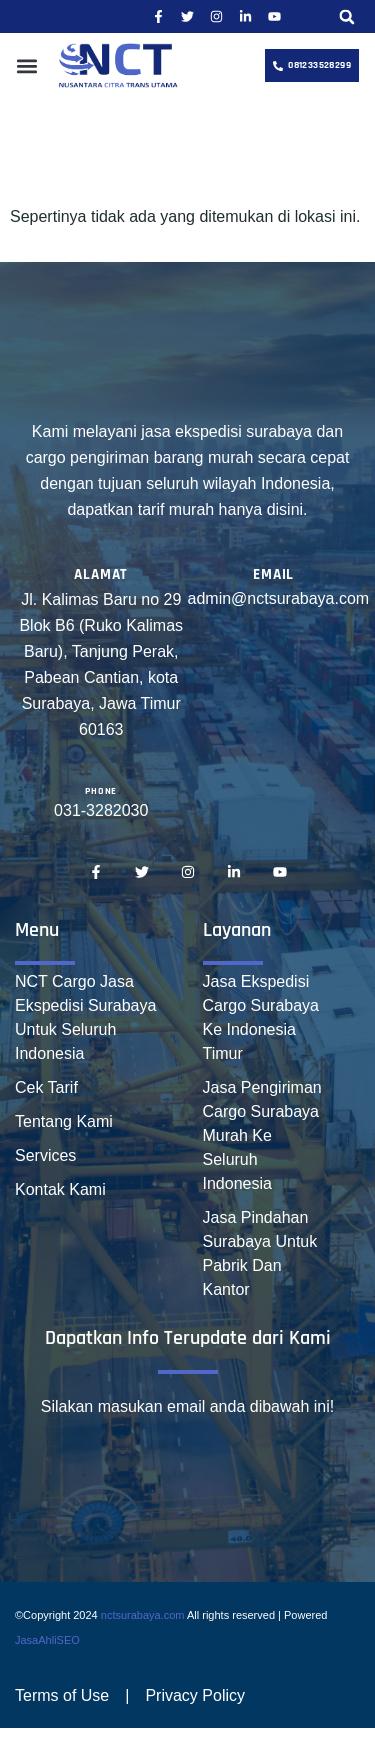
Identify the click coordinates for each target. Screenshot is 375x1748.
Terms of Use (62, 1695)
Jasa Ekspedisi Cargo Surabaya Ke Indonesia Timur (261, 1017)
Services (45, 1155)
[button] (346, 16)
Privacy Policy (195, 1695)
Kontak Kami (60, 1189)
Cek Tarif (46, 1087)
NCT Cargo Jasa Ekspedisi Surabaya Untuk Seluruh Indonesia (85, 1017)
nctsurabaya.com (143, 1615)
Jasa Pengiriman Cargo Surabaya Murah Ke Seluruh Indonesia (262, 1135)
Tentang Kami (64, 1121)
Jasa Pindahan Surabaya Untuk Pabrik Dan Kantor (260, 1253)
